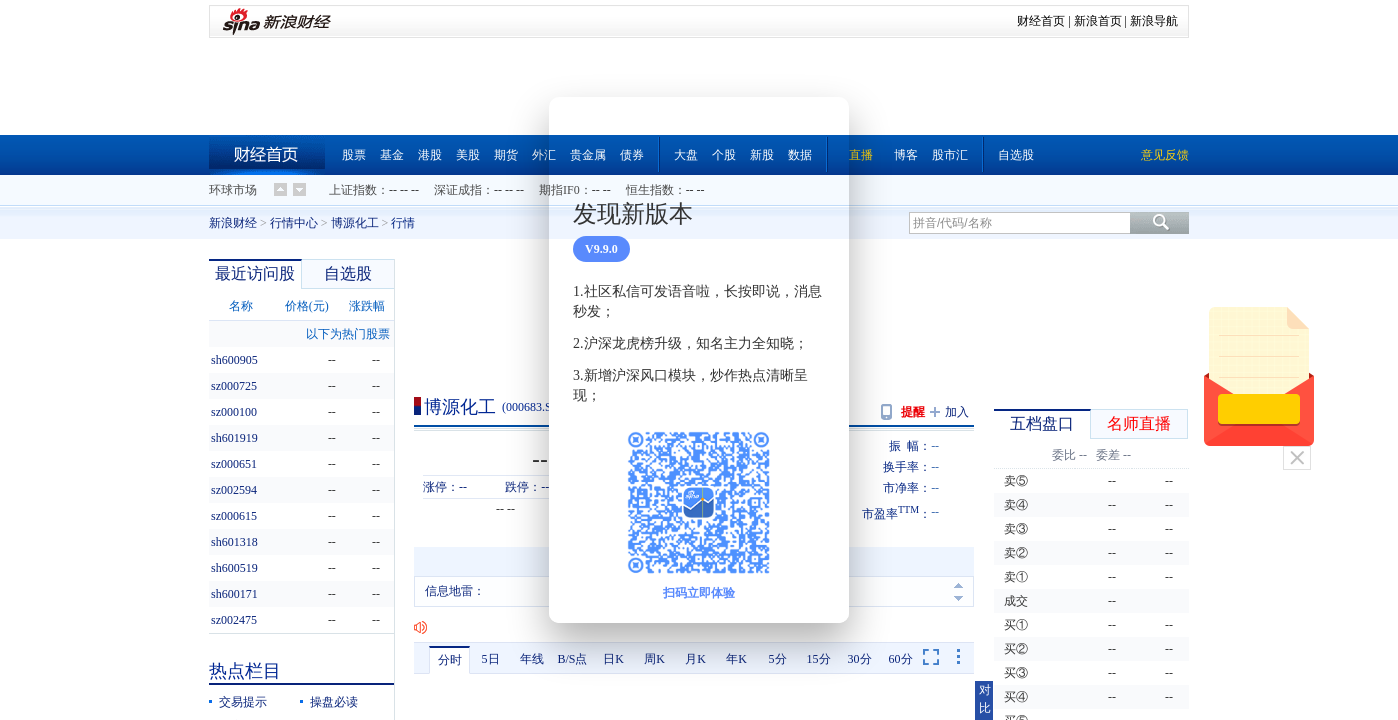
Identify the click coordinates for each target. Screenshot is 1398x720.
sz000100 (234, 412)
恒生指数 (650, 190)
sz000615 (234, 516)
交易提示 (243, 702)
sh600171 (234, 594)
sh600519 (234, 568)
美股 (468, 155)
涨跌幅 (367, 306)
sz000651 (234, 464)
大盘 (686, 155)
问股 (656, 406)
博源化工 (355, 223)
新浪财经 (233, 223)
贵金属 (588, 155)
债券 (632, 155)
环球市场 (233, 190)
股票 (354, 155)
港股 (430, 155)
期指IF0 (559, 190)
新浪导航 (1154, 21)
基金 (392, 155)
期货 (506, 155)
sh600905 (234, 360)
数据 (800, 155)
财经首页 (1041, 21)
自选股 (1016, 155)
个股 (724, 155)
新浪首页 (1098, 21)
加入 (957, 412)
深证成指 (458, 190)
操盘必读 (334, 702)
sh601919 (234, 438)
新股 (762, 155)
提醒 (913, 412)
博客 (906, 155)
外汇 (544, 155)
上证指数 (353, 190)
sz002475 (234, 620)
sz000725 (234, 386)
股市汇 (950, 155)
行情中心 (294, 223)
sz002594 (234, 490)
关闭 (1297, 458)
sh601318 (234, 542)
